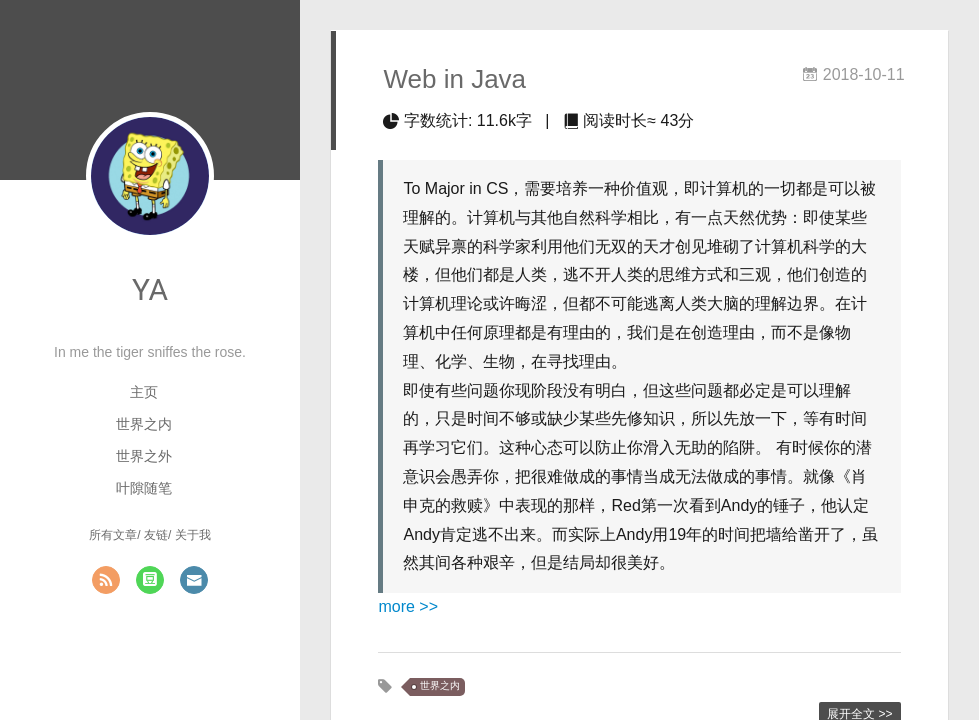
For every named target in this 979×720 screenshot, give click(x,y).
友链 (156, 535)
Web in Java (454, 79)
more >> (408, 606)
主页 (144, 392)
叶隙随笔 (144, 488)
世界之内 (144, 424)
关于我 (193, 535)
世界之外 (144, 456)
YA (150, 289)
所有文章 (113, 535)
